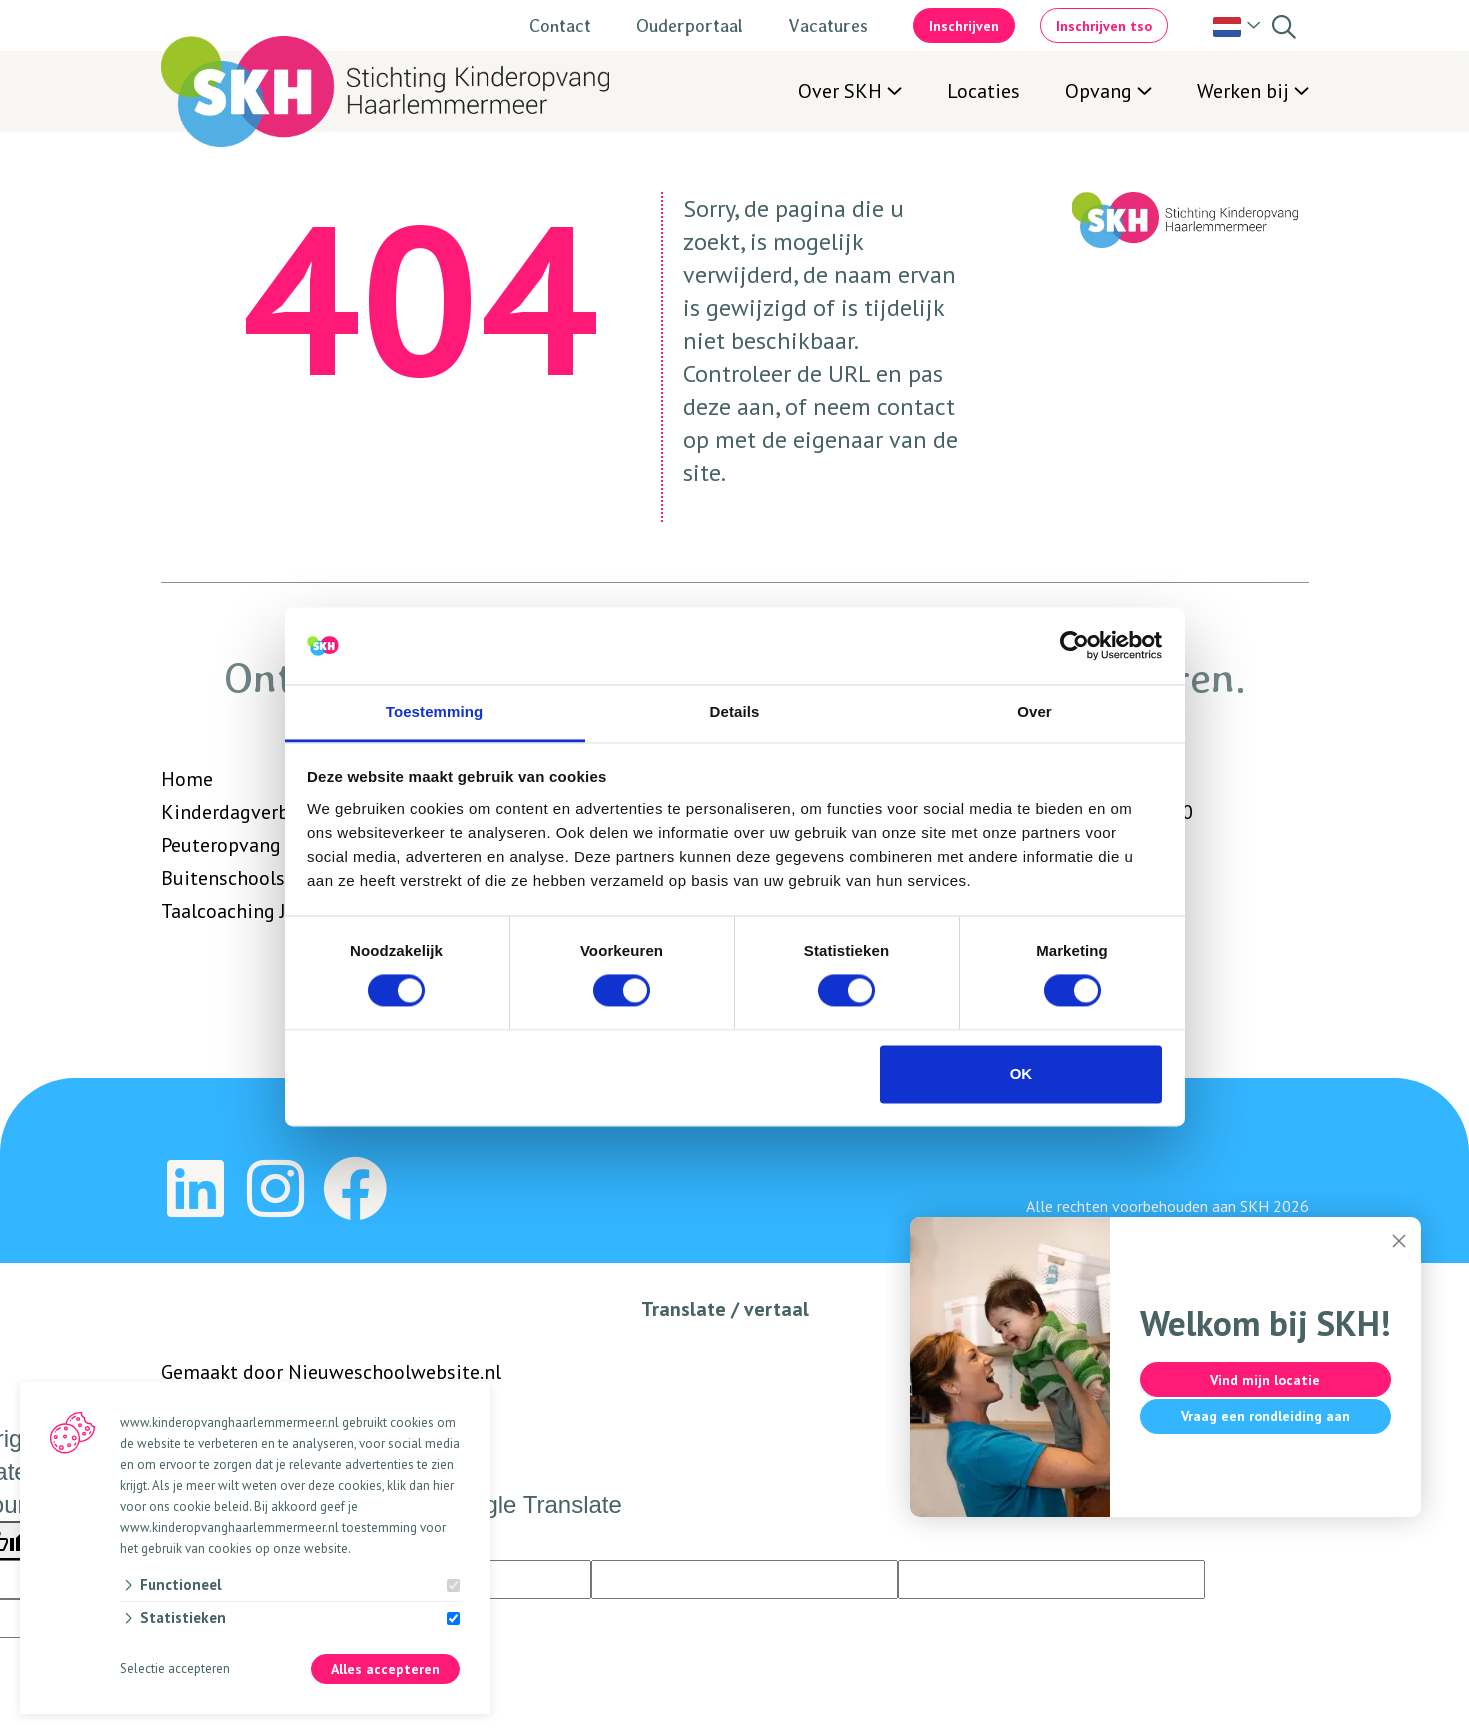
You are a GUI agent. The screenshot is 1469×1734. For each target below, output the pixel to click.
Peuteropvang (221, 845)
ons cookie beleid (199, 1506)
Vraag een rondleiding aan (1261, 1416)
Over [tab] (1034, 711)
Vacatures (828, 25)
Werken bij (1243, 91)
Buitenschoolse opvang (262, 878)
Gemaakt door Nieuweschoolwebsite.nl (331, 1372)
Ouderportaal (689, 25)
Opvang (1098, 91)
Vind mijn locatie (1261, 1380)
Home (187, 779)
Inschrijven (964, 26)
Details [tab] (735, 711)
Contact (560, 25)
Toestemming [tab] (435, 711)
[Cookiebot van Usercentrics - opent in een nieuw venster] (1074, 646)
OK (1021, 1073)
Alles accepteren (385, 1670)
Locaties (983, 91)
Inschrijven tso (1104, 26)
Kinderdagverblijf (238, 812)
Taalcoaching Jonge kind (266, 911)
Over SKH (840, 91)
